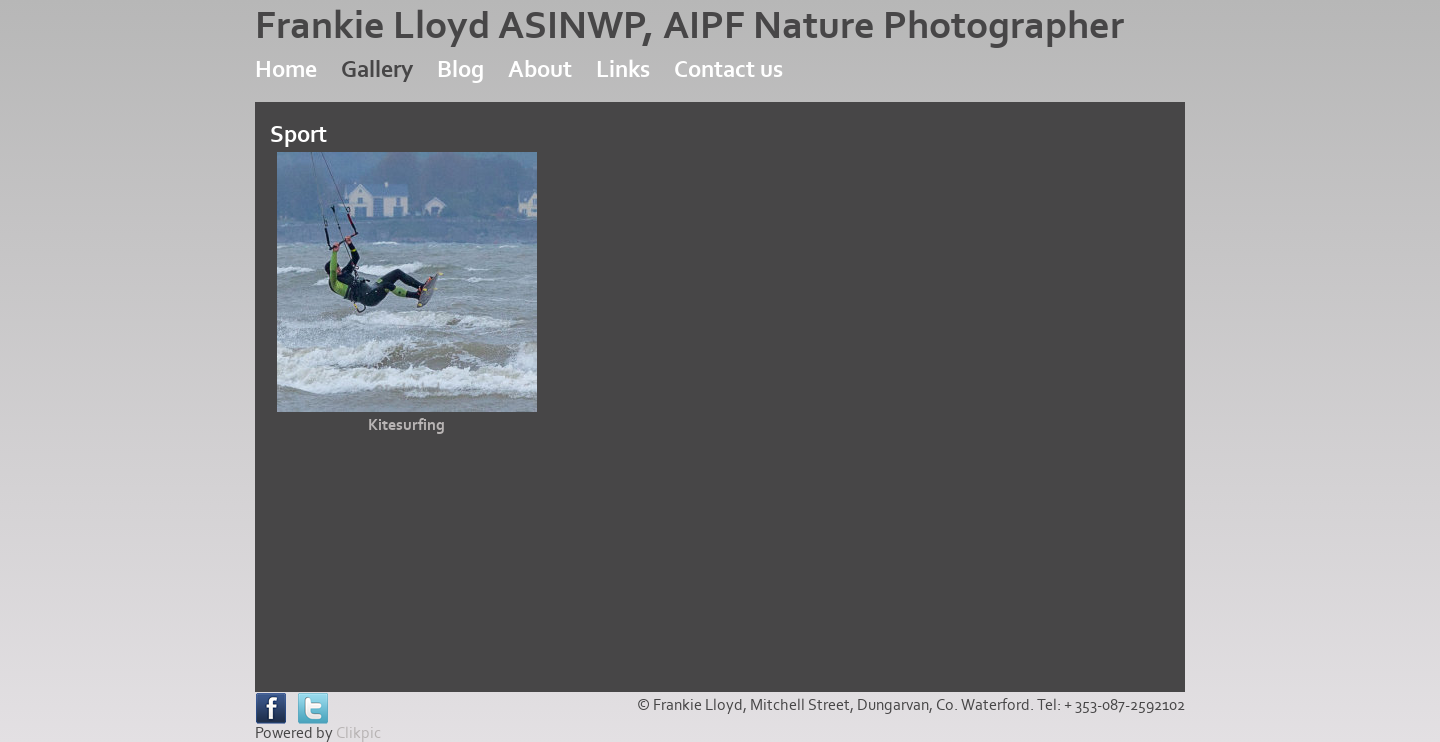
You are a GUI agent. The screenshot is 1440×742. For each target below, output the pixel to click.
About (540, 69)
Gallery (377, 69)
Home (286, 69)
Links (623, 69)
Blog (460, 69)
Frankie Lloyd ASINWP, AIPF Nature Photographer (689, 26)
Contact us (728, 69)
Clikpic (358, 733)
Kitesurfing (406, 425)
